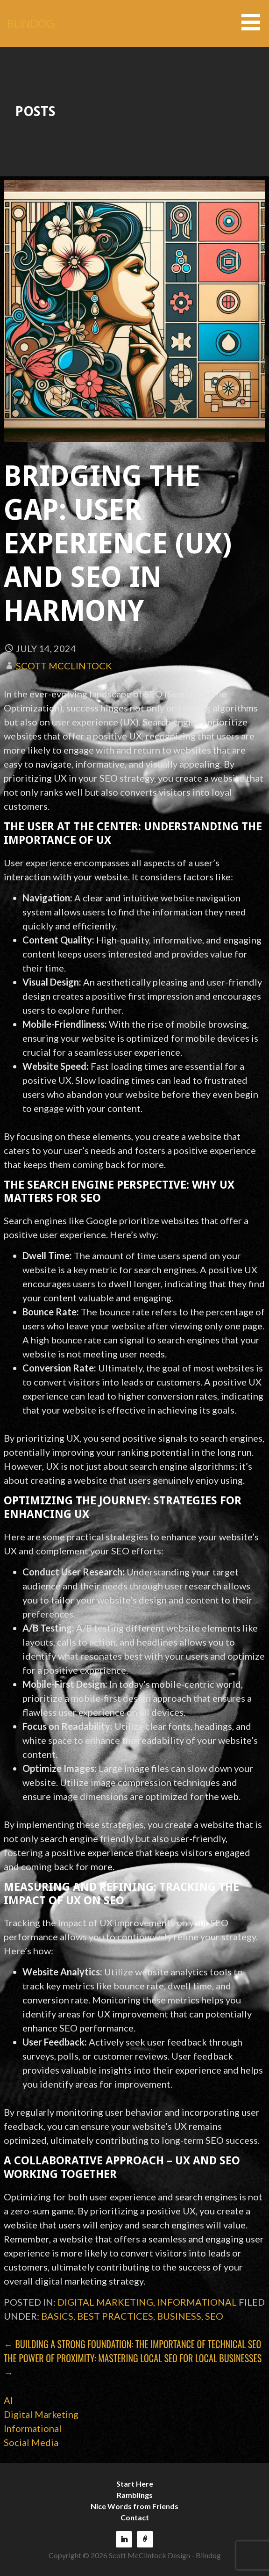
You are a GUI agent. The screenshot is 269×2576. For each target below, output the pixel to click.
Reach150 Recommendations (145, 2539)
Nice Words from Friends (134, 2506)
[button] (254, 22)
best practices (115, 2316)
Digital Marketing (105, 2302)
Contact (134, 2517)
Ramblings (135, 2494)
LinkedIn (124, 2539)
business (179, 2316)
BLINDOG (31, 23)
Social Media (31, 2442)
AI (8, 2400)
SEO (214, 2316)
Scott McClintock (64, 665)
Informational (197, 2302)
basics (57, 2316)
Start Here (134, 2483)
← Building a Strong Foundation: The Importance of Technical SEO (132, 2344)
